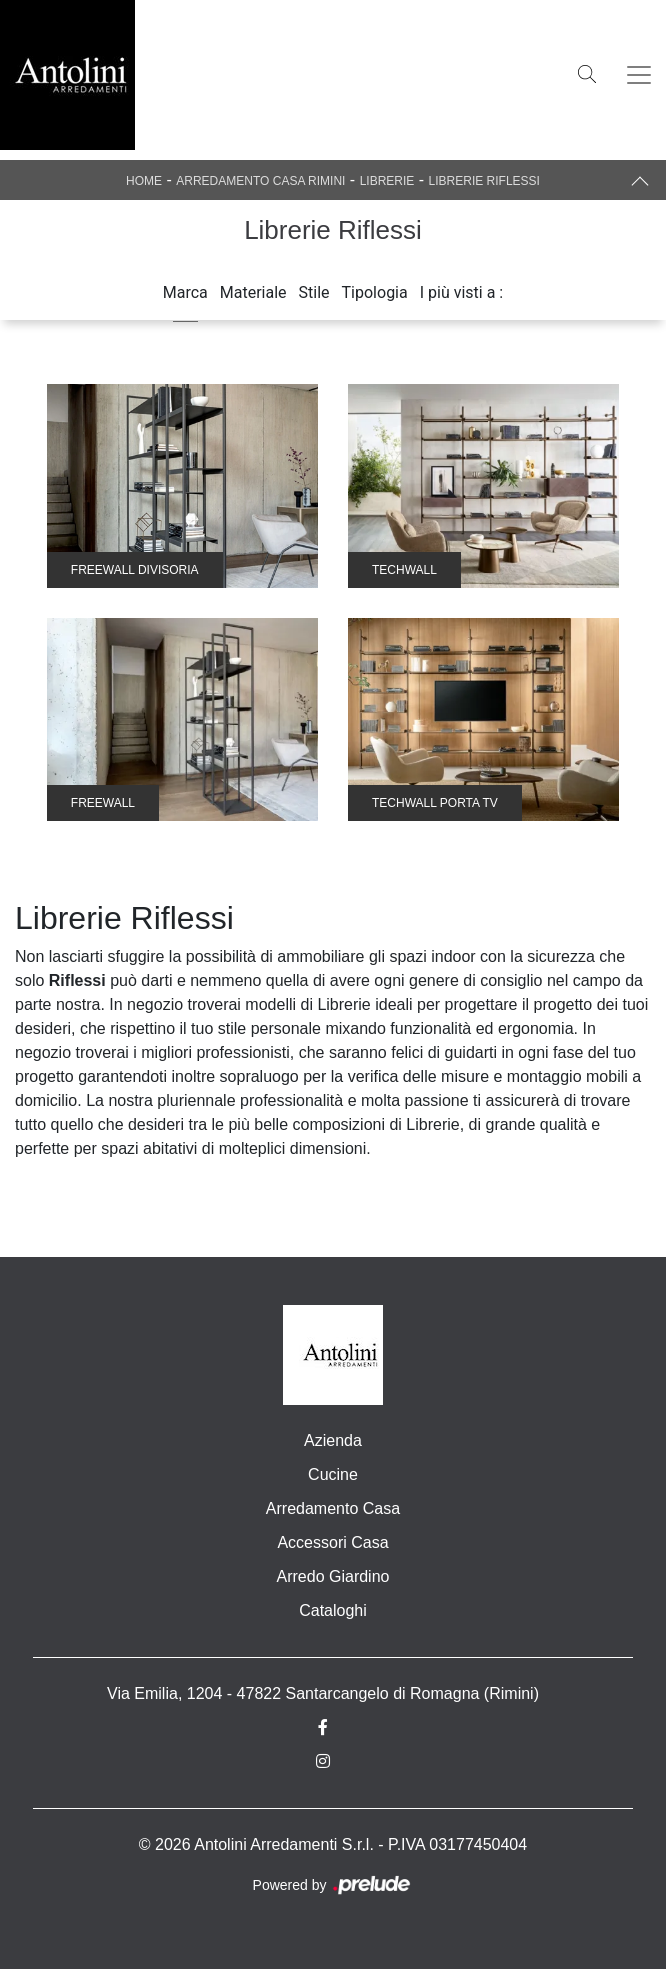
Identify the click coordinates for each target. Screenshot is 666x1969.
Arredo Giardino (333, 1576)
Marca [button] (185, 292)
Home (144, 181)
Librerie (387, 181)
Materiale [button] (253, 292)
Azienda (333, 1440)
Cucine (333, 1474)
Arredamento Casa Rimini (260, 181)
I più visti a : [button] (462, 292)
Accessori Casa (332, 1542)
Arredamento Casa (333, 1508)
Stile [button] (314, 292)
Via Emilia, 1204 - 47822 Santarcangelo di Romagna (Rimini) (323, 1693)
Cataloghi (333, 1610)
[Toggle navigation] (639, 75)
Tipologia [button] (375, 292)
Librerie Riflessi (484, 181)
